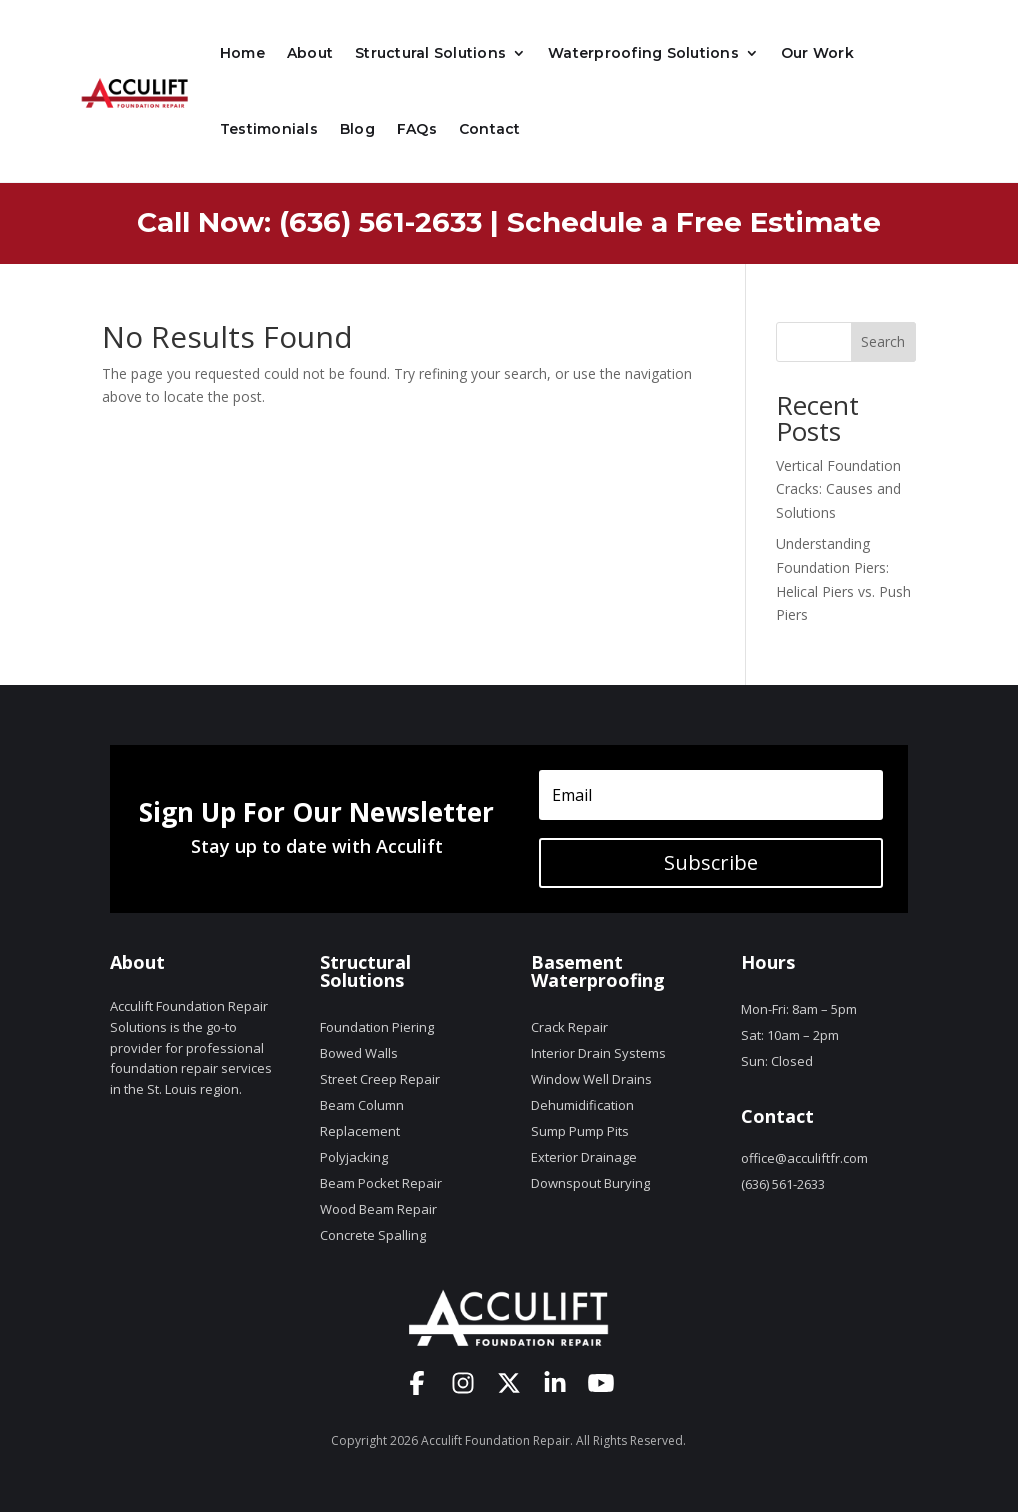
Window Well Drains (591, 1079)
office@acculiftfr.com (804, 1158)
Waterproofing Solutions (643, 53)
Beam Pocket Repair (381, 1183)
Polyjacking (354, 1157)
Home (242, 53)
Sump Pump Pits (580, 1131)
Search (883, 341)
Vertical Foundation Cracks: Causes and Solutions (838, 489)
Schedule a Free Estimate (694, 222)
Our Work (817, 53)
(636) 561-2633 (783, 1184)
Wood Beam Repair (378, 1209)
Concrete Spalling (373, 1235)
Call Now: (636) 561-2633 (309, 222)
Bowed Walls (359, 1053)
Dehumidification (582, 1105)
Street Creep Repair (380, 1079)
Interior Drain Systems (598, 1053)
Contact (490, 129)
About (310, 53)
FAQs (417, 129)
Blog (357, 129)
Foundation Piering (377, 1027)
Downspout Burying (590, 1183)
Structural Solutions (430, 53)
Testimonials (269, 129)
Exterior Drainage (584, 1157)
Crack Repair (569, 1027)
